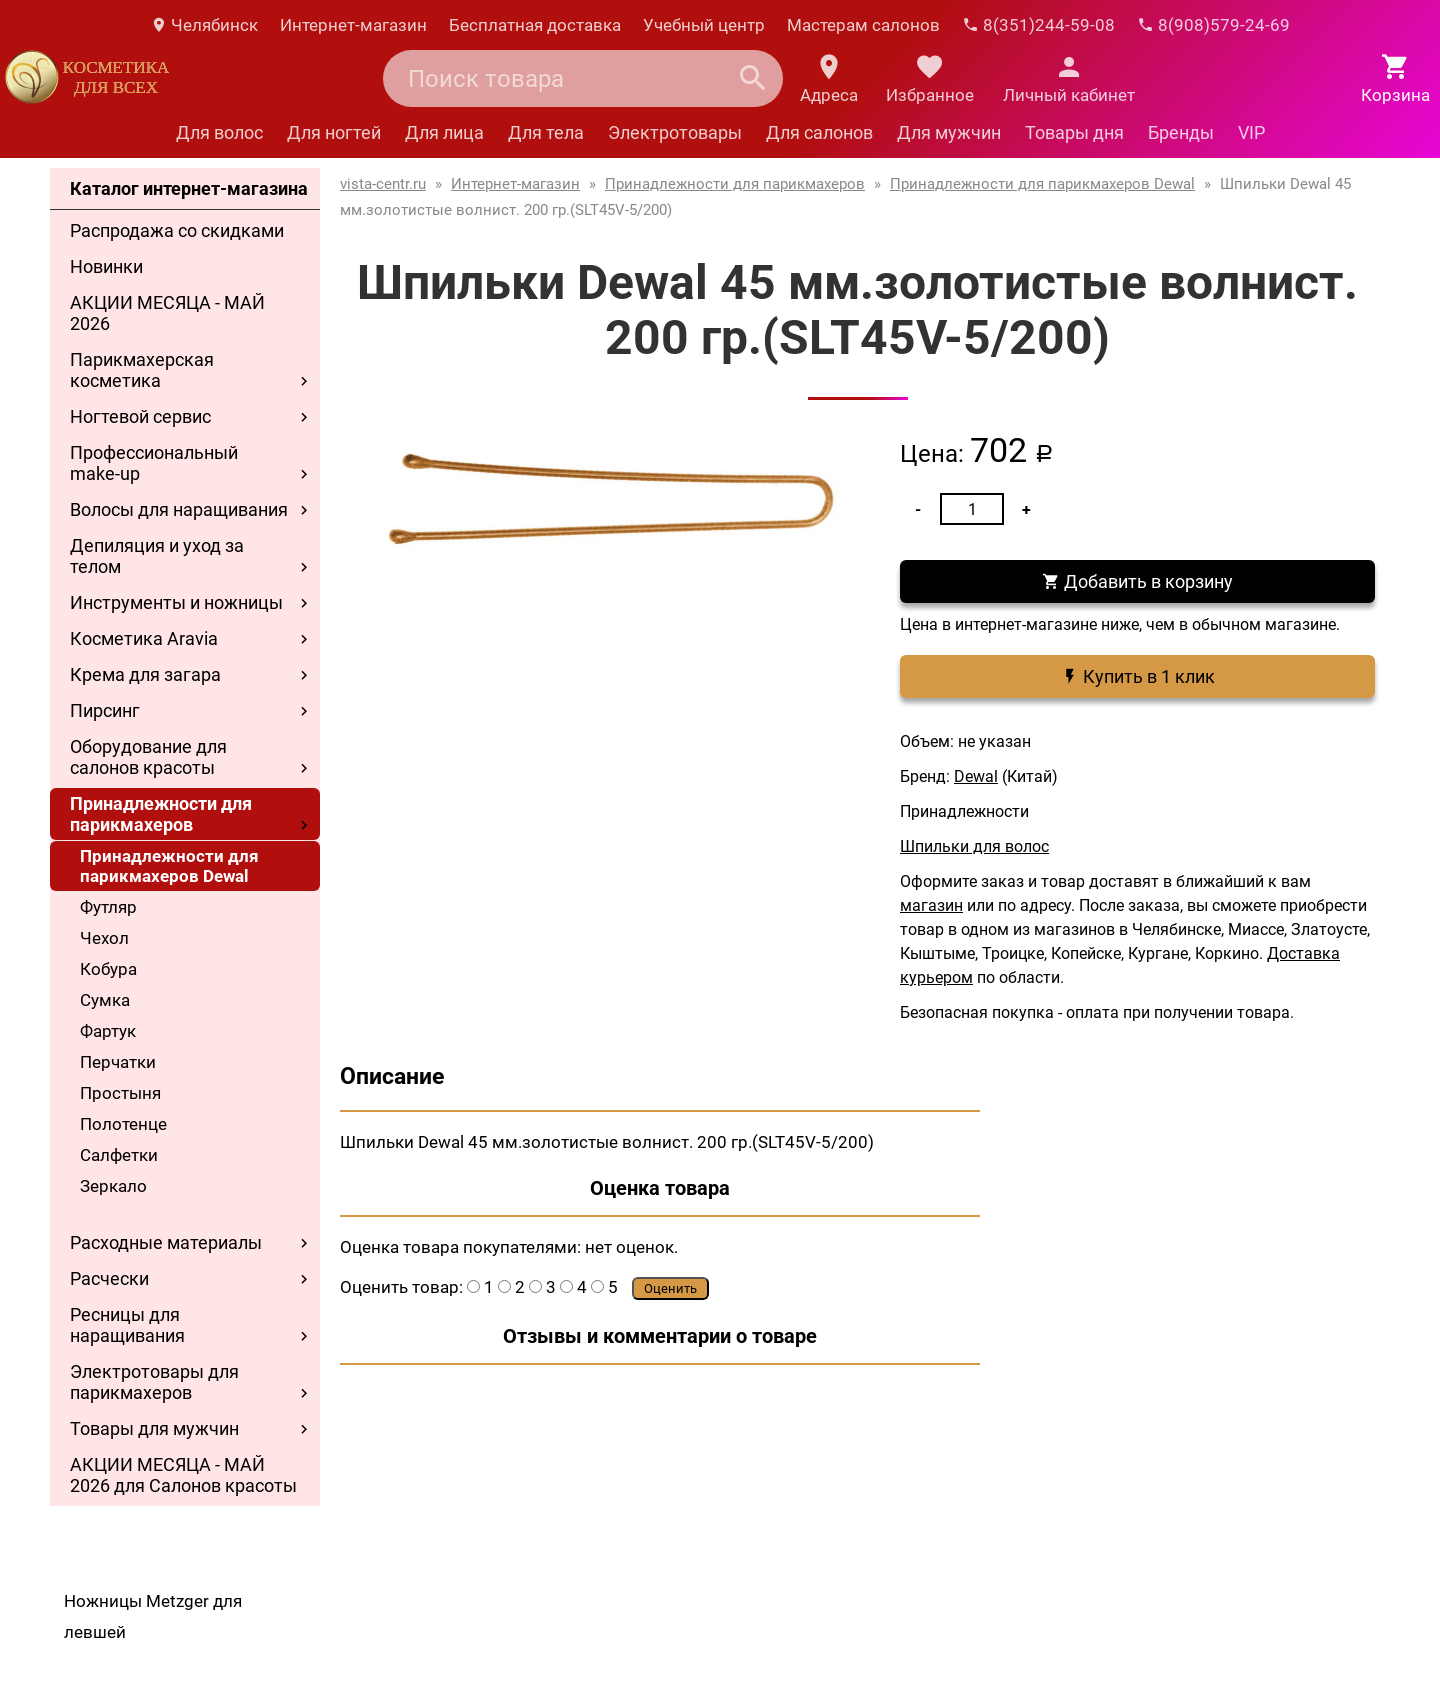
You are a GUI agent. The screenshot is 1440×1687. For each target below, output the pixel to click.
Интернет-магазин (353, 25)
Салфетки (119, 1155)
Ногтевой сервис (140, 416)
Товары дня (1074, 132)
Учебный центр (704, 25)
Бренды (1181, 132)
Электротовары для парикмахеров (154, 1382)
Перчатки (118, 1062)
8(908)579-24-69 (1213, 25)
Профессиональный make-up (154, 463)
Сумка (105, 1000)
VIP (1251, 132)
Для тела (546, 132)
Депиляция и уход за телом (157, 556)
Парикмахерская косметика (142, 370)
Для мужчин (949, 132)
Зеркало (113, 1186)
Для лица (444, 132)
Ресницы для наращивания (127, 1325)
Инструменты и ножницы (176, 602)
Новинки (106, 266)
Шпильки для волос (974, 846)
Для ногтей (334, 132)
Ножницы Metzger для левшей (153, 1616)
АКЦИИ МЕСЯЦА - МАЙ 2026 (167, 313)
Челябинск (204, 25)
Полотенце (123, 1124)
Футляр (108, 907)
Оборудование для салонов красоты (148, 757)
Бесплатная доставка (535, 25)
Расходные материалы (166, 1242)
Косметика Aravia (144, 638)
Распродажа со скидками (177, 230)
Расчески (109, 1278)
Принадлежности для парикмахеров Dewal (169, 866)
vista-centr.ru (383, 184)
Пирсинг (105, 710)
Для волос (219, 132)
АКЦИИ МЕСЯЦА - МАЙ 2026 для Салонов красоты (183, 1475)
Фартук (108, 1031)
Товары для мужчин (154, 1428)
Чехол (104, 938)
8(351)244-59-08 (1038, 25)
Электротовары (675, 132)
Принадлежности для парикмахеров (161, 814)
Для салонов (819, 132)
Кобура (108, 969)
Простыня (120, 1093)
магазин (931, 905)
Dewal (976, 776)
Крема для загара (145, 674)
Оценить (670, 1288)
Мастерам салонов (863, 25)
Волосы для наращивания (179, 509)
